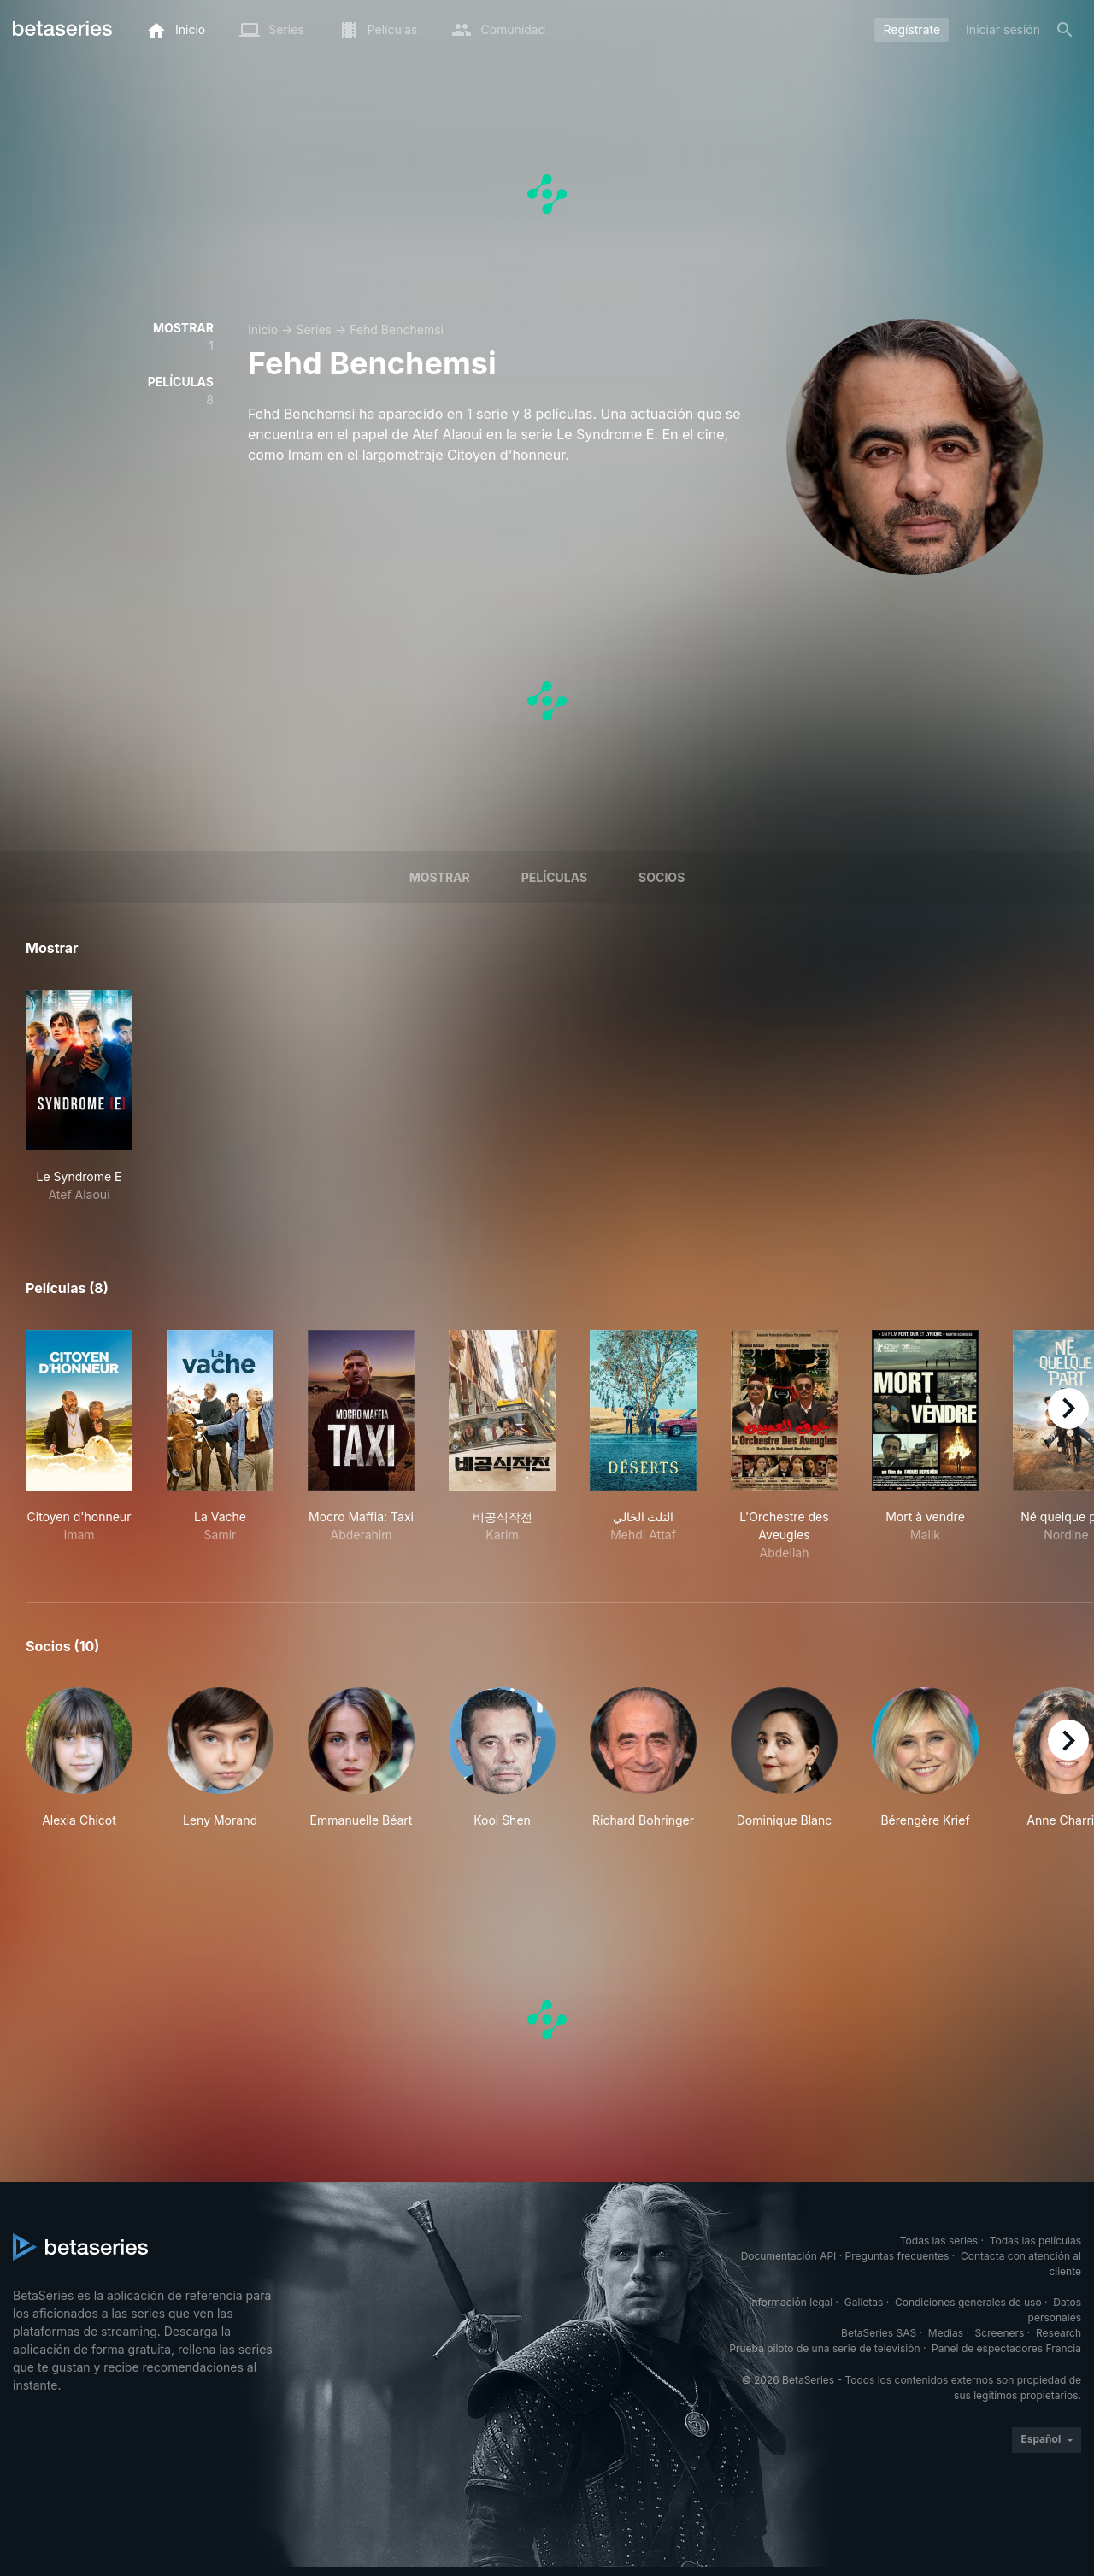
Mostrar (439, 877)
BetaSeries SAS (878, 2332)
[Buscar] (1065, 30)
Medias (945, 2332)
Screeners (1000, 2332)
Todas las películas (1035, 2240)
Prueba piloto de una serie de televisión (824, 2348)
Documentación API (789, 2256)
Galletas (864, 2302)
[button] (79, 1758)
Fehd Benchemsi (397, 329)
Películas (554, 877)
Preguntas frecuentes (897, 2256)
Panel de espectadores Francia (1006, 2348)
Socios (661, 877)
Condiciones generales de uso (968, 2302)
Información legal (790, 2302)
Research (1058, 2332)
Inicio (263, 329)
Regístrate (911, 29)
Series (314, 329)
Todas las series (939, 2240)
